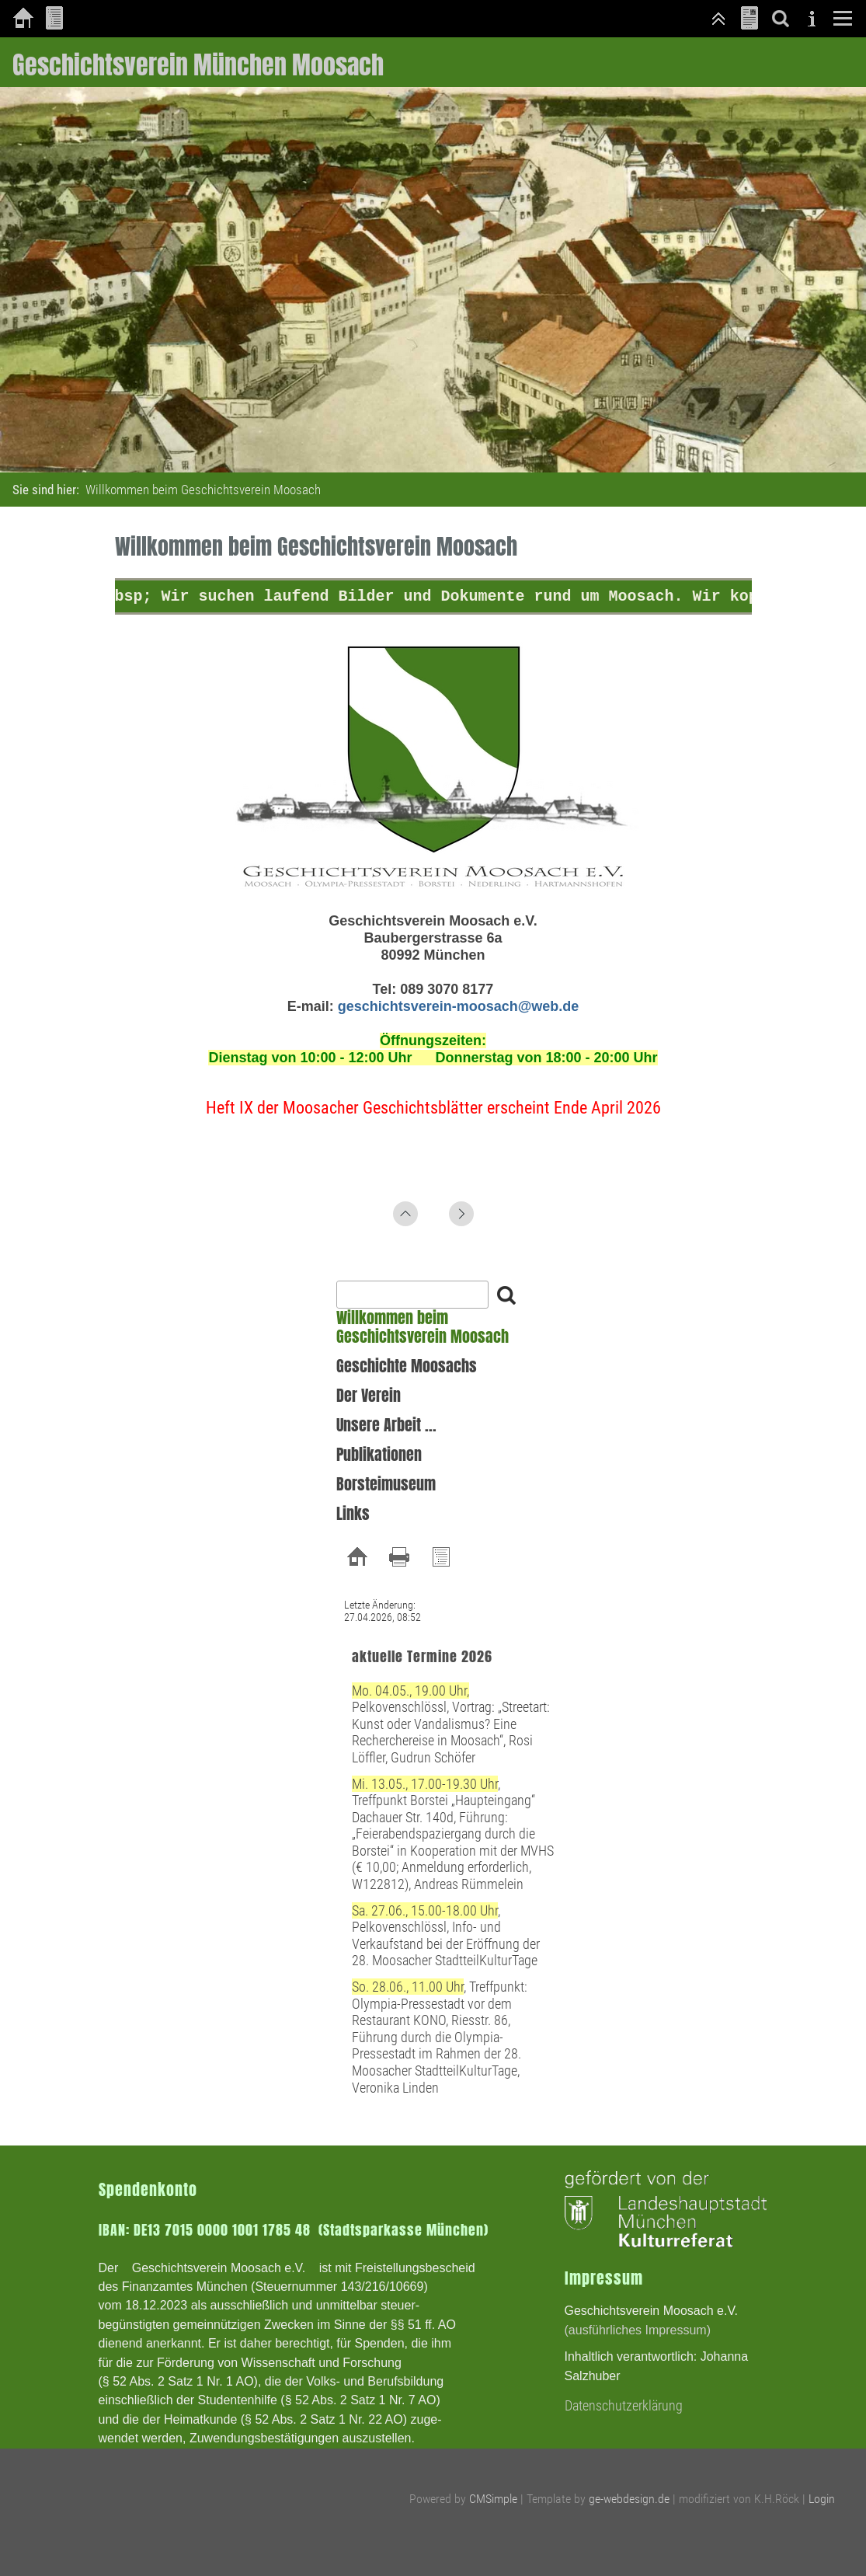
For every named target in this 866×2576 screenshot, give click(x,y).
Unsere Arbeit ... (386, 1425)
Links (353, 1513)
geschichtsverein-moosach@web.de (458, 1006)
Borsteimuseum (386, 1484)
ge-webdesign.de (629, 2498)
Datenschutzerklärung (624, 2405)
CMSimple (493, 2498)
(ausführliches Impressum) (638, 2330)
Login (822, 2498)
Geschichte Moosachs (406, 1366)
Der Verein (368, 1395)
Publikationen (379, 1454)
